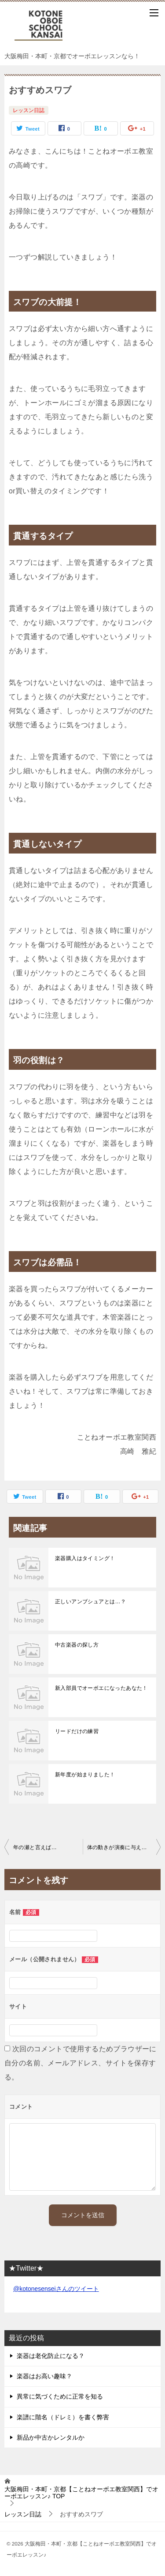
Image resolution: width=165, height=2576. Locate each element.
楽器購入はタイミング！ (85, 1558)
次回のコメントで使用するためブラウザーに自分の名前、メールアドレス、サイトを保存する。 (80, 2063)
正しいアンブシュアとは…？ (90, 1601)
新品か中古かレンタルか (50, 2437)
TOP (81, 2493)
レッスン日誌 (28, 110)
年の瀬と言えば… (35, 1847)
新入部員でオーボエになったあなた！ (101, 1688)
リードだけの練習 (77, 1731)
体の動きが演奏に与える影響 (122, 1847)
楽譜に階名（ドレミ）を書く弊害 (63, 2417)
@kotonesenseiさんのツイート (56, 2288)
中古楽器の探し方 (77, 1645)
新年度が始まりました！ (85, 1774)
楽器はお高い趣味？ (44, 2376)
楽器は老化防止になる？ (50, 2355)
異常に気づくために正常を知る (60, 2396)
